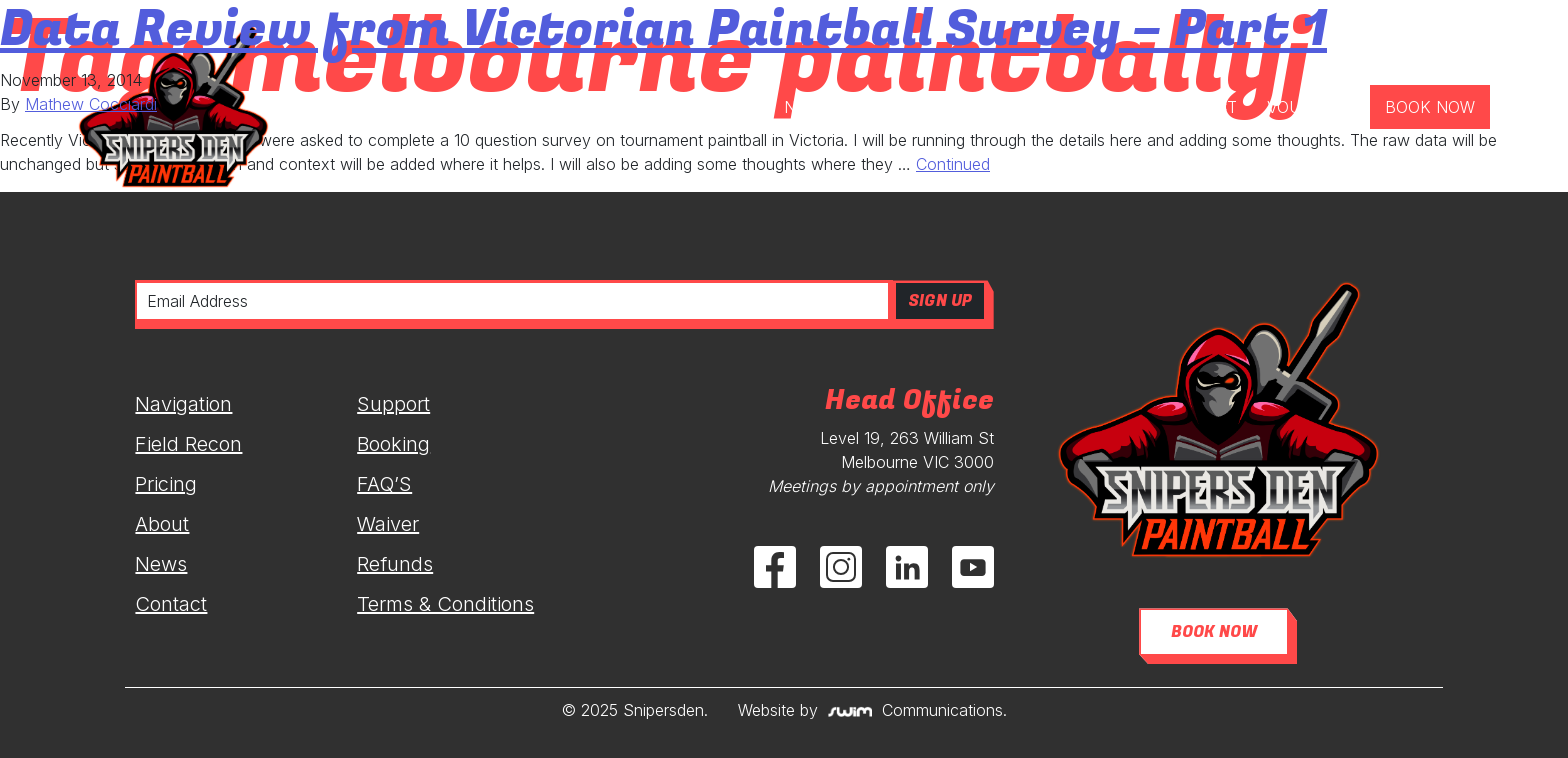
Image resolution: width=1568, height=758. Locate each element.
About (162, 524)
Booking (393, 444)
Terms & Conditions (445, 604)
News (161, 564)
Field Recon (188, 444)
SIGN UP (940, 301)
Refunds (395, 564)
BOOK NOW (1214, 632)
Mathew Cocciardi (91, 104)
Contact (171, 604)
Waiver (388, 524)
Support (393, 404)
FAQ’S (384, 484)
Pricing (166, 484)
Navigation (183, 404)
